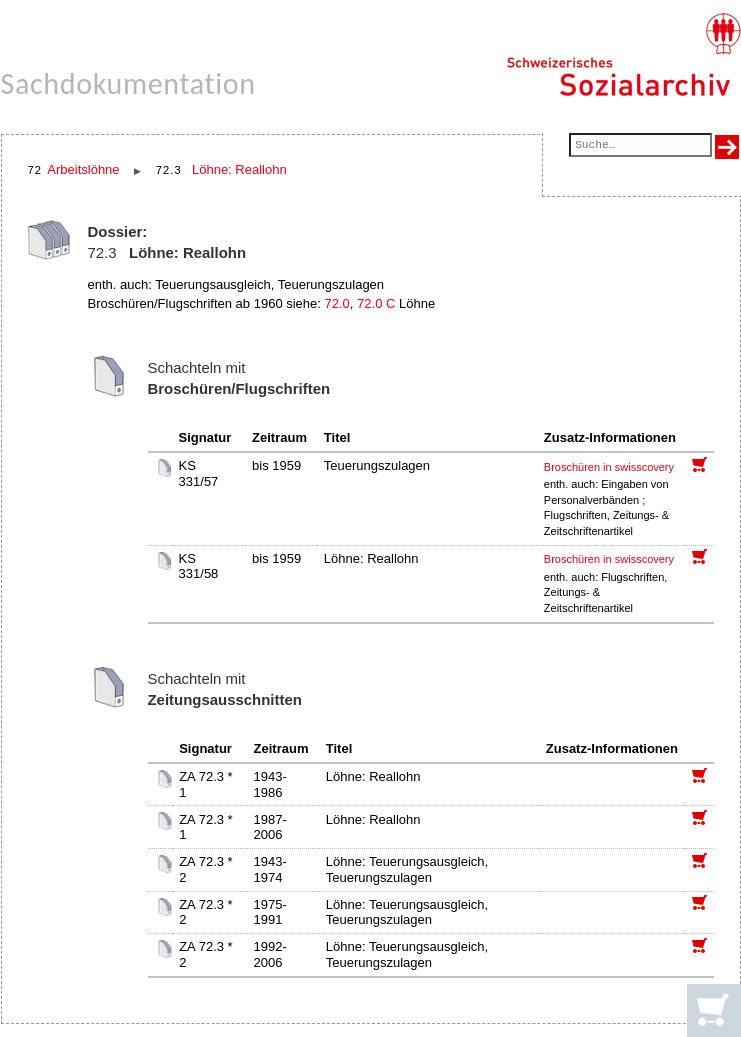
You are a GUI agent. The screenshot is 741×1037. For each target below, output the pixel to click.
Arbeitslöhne (83, 169)
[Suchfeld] (640, 146)
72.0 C (376, 303)
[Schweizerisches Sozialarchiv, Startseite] (623, 55)
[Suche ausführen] (727, 147)
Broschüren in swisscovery (609, 467)
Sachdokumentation (128, 83)
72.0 (337, 303)
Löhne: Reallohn (239, 169)
